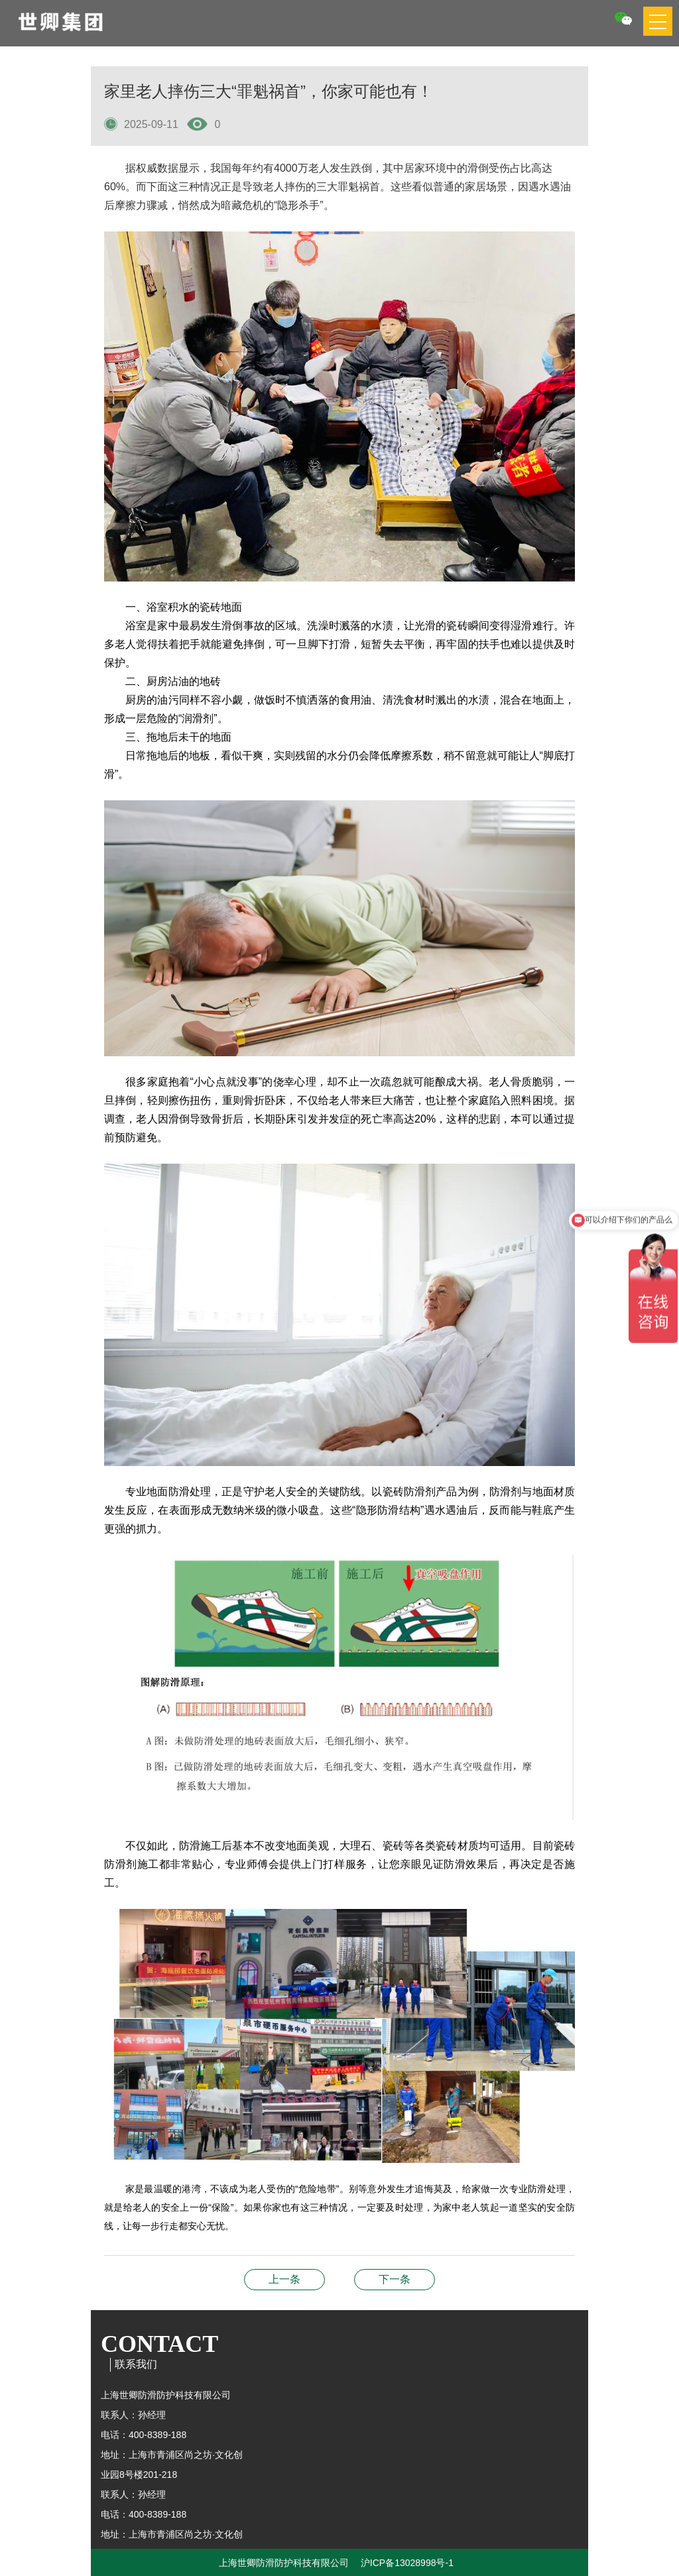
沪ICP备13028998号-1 (407, 2562)
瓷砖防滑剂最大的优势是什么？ (284, 2279)
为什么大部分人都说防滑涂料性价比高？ (394, 2279)
